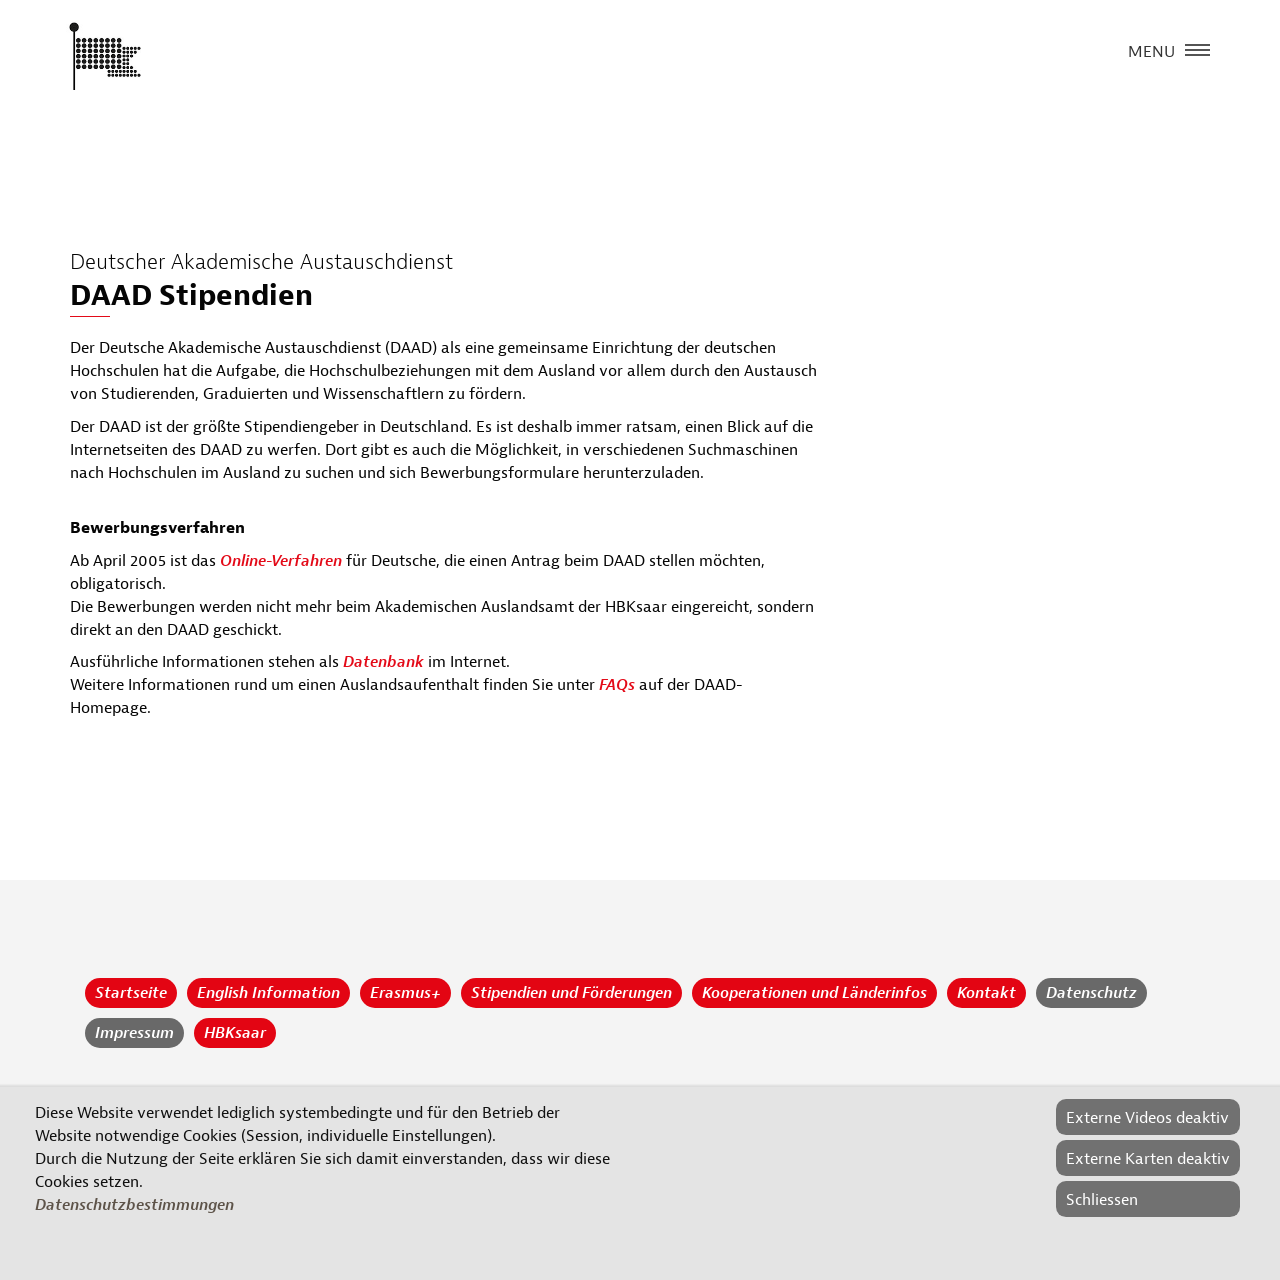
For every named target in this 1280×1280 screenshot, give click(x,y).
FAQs (617, 685)
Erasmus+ (405, 993)
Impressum (134, 1033)
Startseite (131, 993)
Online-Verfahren (281, 561)
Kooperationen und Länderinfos (814, 993)
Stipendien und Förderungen (571, 993)
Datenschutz (1091, 993)
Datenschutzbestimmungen (134, 1205)
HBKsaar (235, 1033)
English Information (268, 993)
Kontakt (986, 993)
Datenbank (383, 662)
